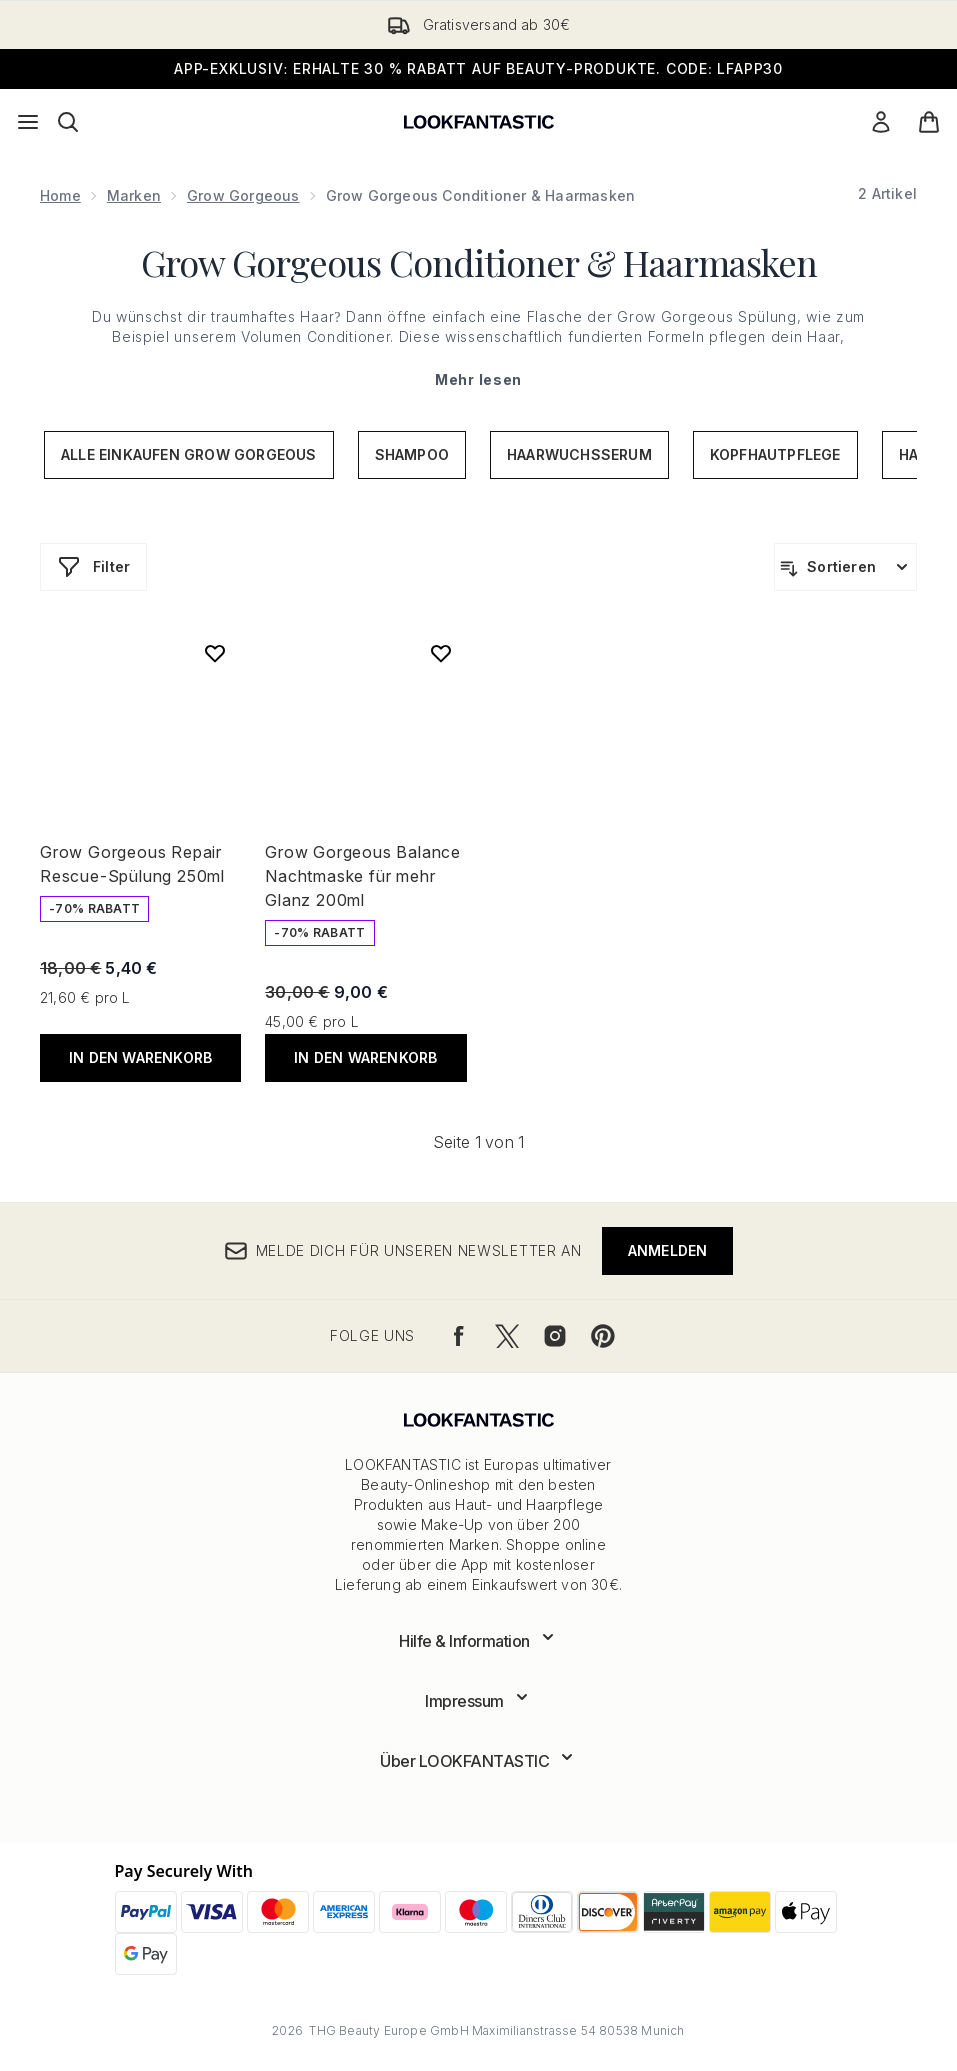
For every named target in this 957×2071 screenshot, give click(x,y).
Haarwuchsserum (579, 454)
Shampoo (412, 454)
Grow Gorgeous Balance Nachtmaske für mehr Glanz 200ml (363, 876)
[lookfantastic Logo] (479, 122)
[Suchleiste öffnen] (68, 122)
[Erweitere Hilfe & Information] (478, 1641)
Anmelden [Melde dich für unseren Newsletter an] (668, 1250)
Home (60, 195)
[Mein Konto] (881, 122)
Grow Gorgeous (243, 195)
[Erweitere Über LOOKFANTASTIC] (478, 1761)
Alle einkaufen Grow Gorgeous (189, 454)
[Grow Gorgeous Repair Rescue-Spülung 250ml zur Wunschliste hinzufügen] (215, 653)
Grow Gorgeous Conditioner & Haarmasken (479, 262)
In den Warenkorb (140, 1057)
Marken (134, 195)
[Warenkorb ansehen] (929, 122)
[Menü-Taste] (28, 122)
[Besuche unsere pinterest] (603, 1336)
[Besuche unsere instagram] (555, 1336)
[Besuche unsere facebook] (459, 1336)
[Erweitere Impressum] (478, 1701)
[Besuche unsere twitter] (507, 1336)
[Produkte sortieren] (845, 567)
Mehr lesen (478, 379)
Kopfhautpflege (775, 454)
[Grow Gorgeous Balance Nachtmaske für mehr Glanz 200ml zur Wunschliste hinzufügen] (441, 653)
